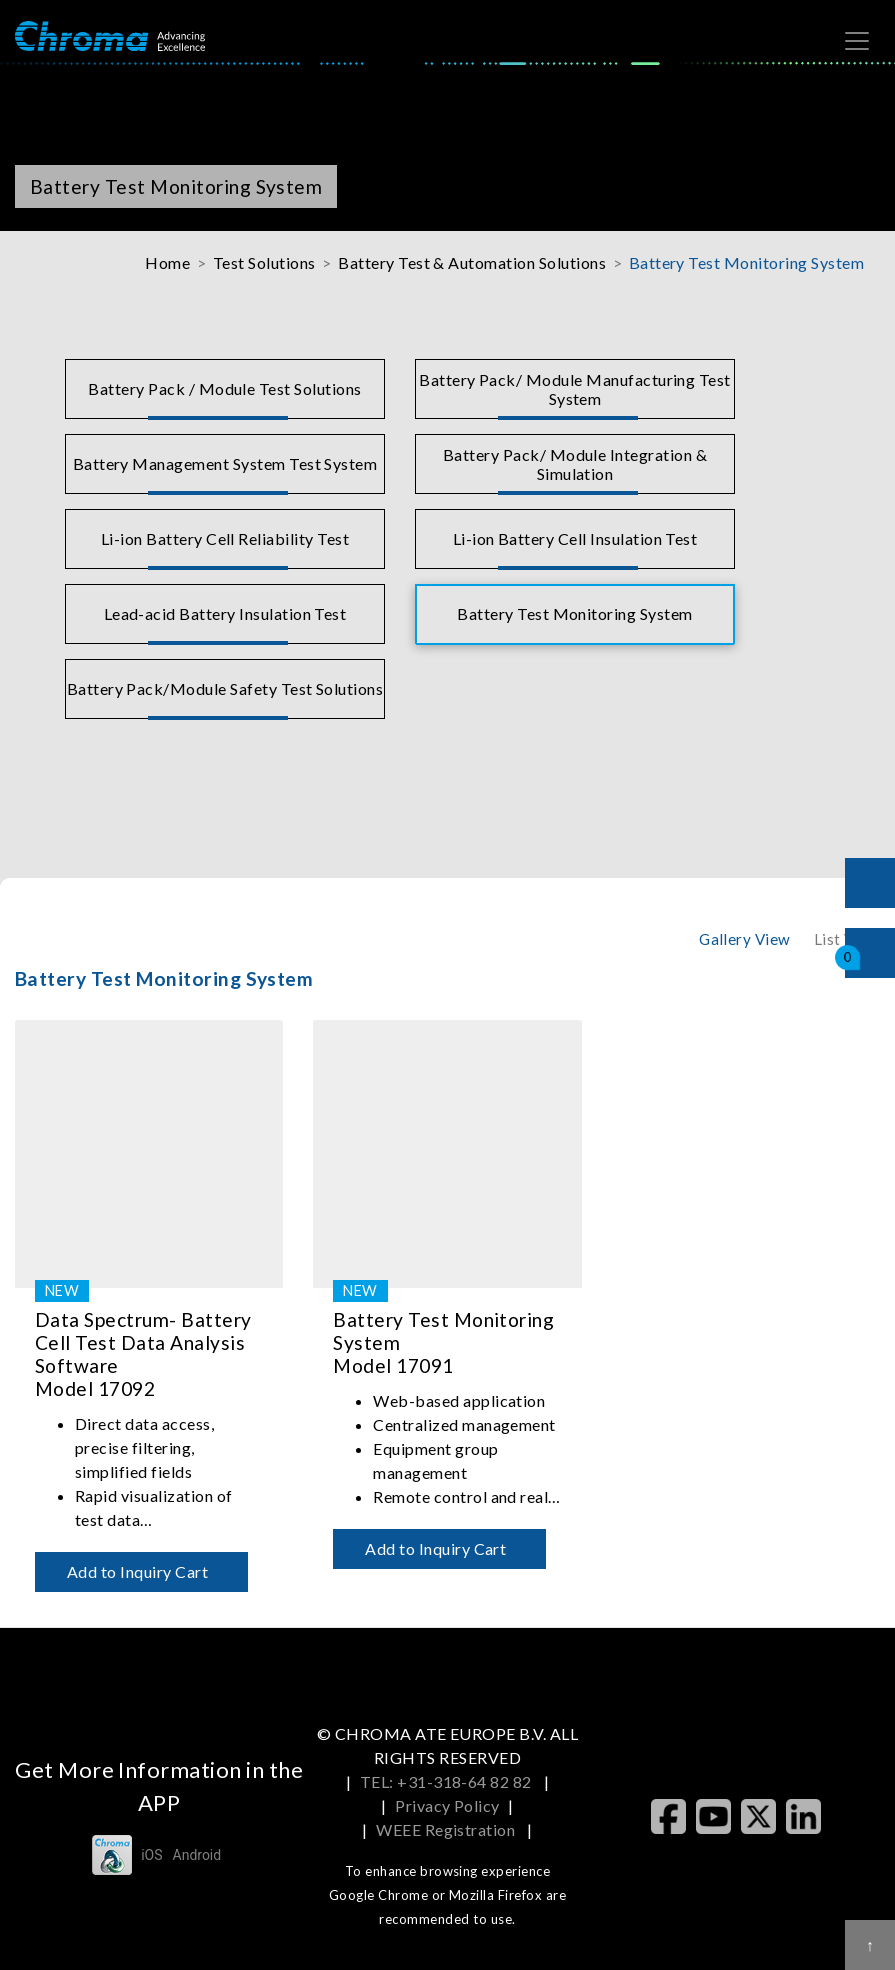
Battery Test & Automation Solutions (472, 262)
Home (167, 262)
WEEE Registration (447, 1829)
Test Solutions (264, 262)
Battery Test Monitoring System (746, 262)
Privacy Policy (447, 1805)
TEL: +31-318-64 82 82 (448, 1781)
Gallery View (745, 939)
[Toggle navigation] (857, 41)
